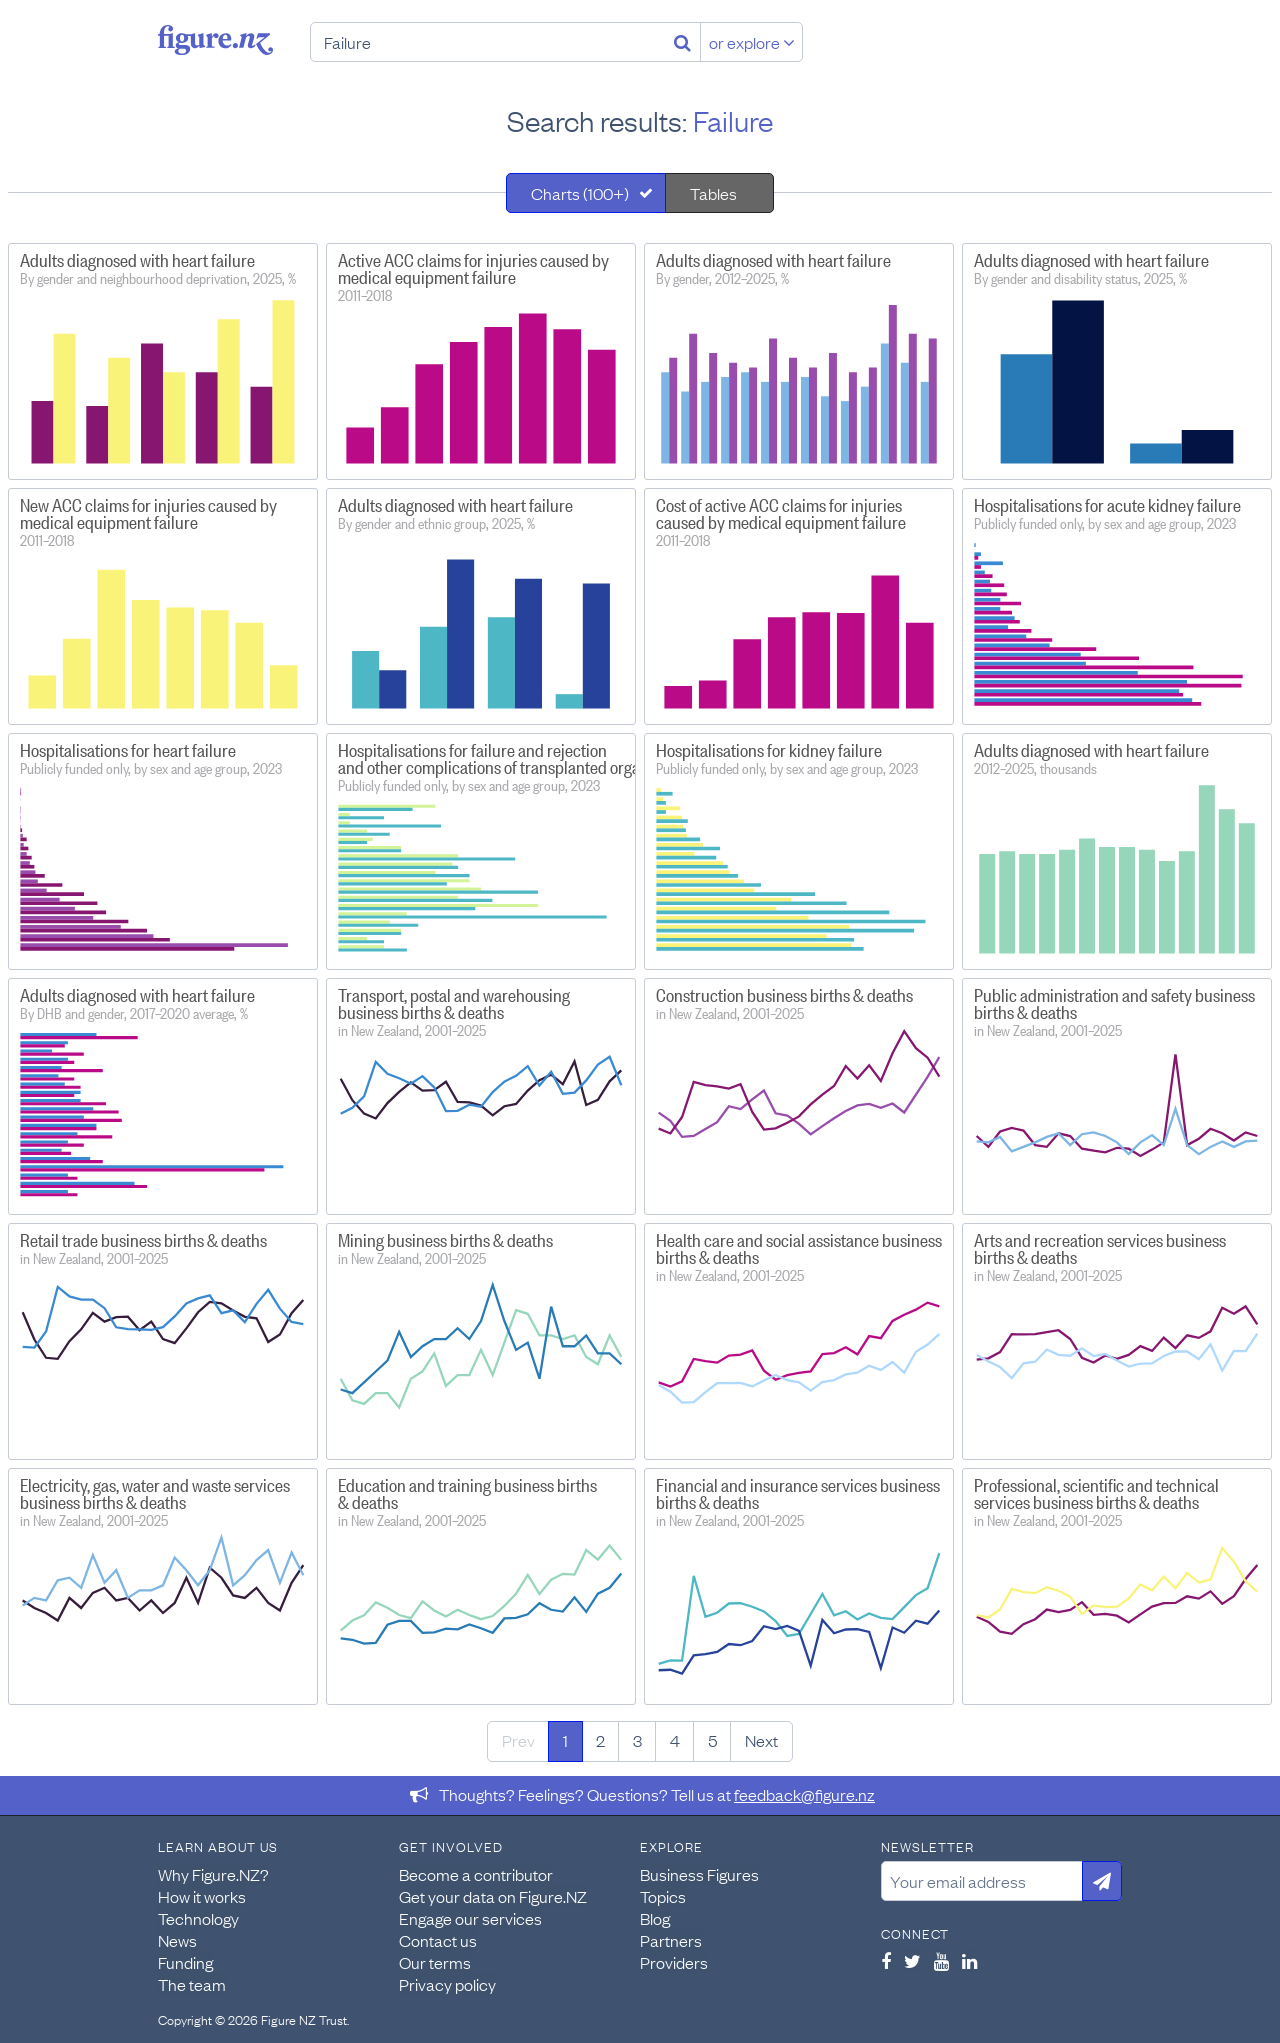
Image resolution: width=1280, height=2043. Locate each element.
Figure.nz (215, 40)
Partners (671, 1940)
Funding (185, 1962)
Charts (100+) (580, 193)
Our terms (435, 1962)
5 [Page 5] (712, 1740)
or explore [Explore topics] (752, 42)
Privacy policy (447, 1984)
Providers (674, 1962)
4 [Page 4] (675, 1740)
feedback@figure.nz (804, 1794)
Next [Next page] (761, 1740)
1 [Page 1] (565, 1740)
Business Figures (699, 1874)
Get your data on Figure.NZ (493, 1896)
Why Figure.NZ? (213, 1874)
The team (192, 1984)
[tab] (586, 193)
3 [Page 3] (637, 1740)
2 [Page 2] (600, 1740)
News (177, 1940)
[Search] (682, 42)
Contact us (438, 1940)
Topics (663, 1896)
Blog (655, 1918)
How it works (202, 1896)
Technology (198, 1918)
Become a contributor (476, 1874)
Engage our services (470, 1918)
